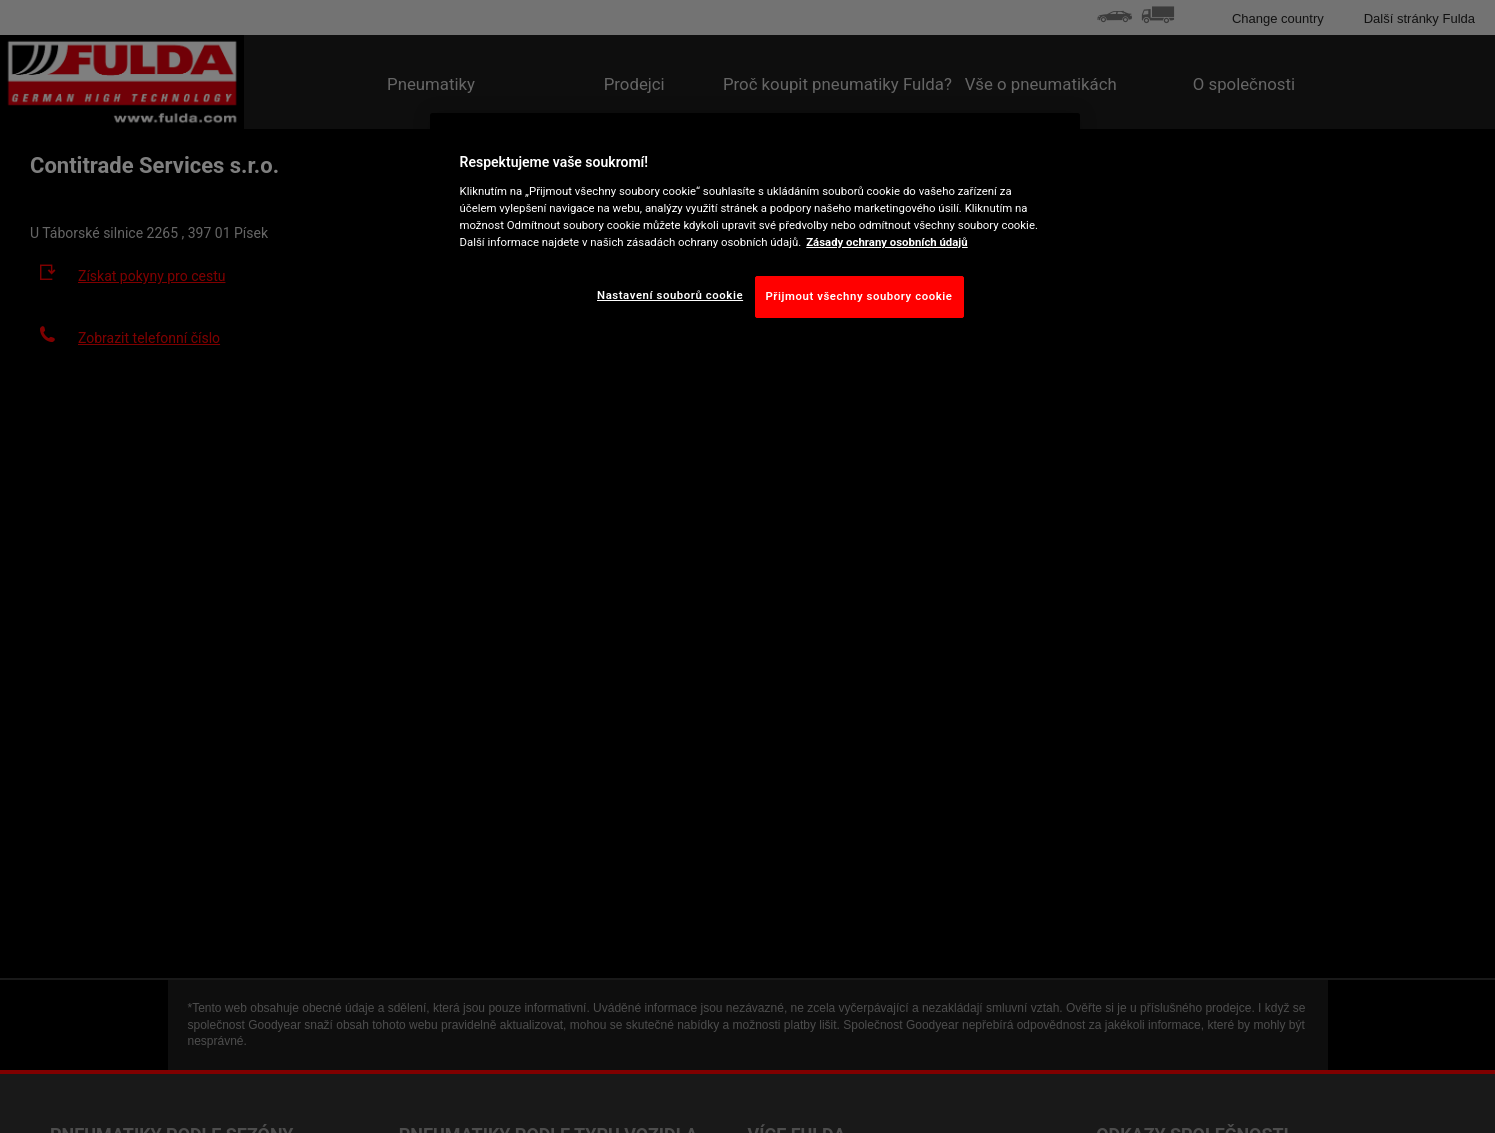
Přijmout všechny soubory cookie (859, 296)
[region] (755, 231)
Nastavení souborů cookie (670, 295)
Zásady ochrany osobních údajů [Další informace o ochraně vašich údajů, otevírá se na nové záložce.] (886, 242)
